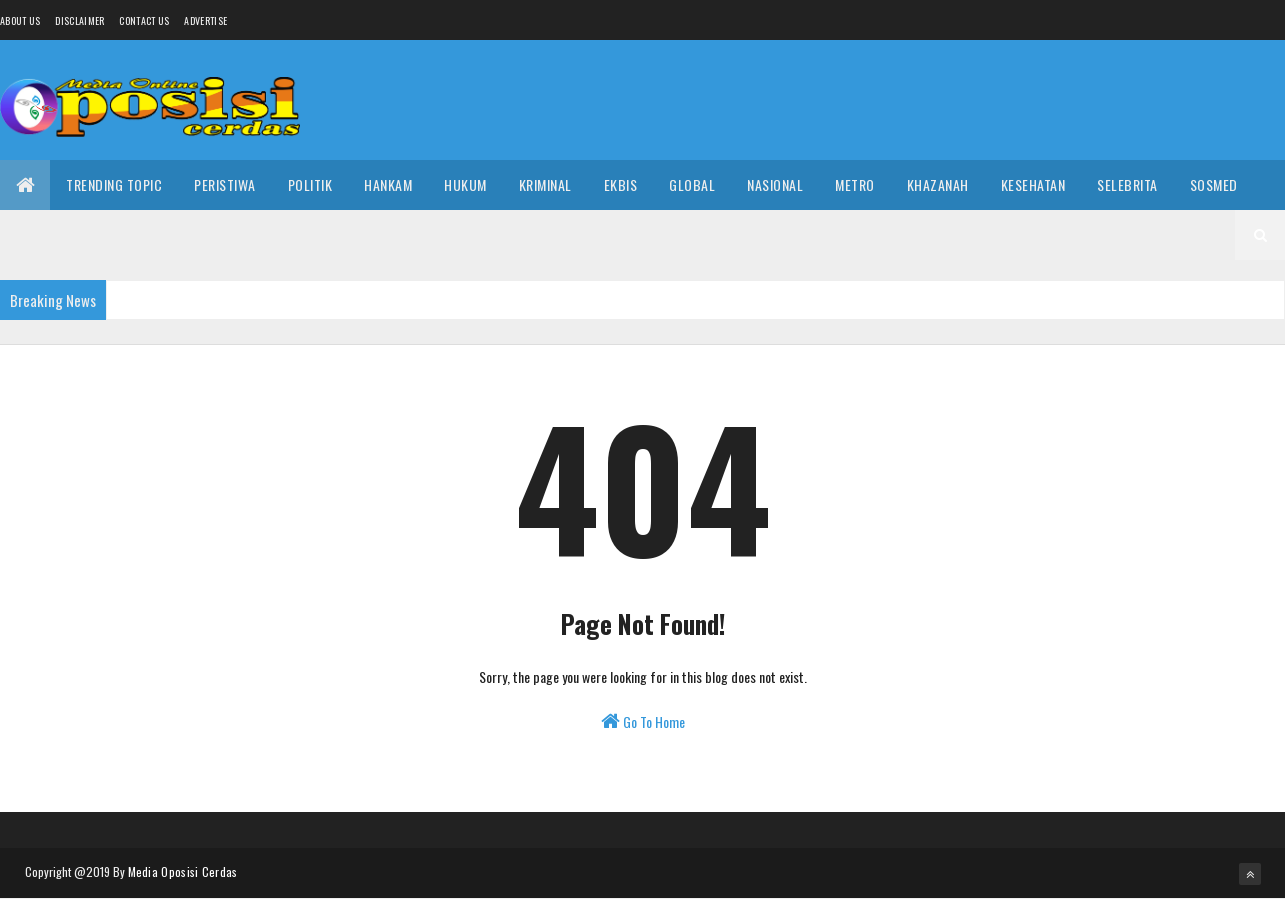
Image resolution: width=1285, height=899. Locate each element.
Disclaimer (79, 20)
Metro (855, 184)
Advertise (205, 20)
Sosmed (1214, 184)
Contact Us (144, 20)
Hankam (388, 184)
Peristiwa (225, 184)
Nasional (775, 184)
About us (20, 20)
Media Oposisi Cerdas (183, 871)
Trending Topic (114, 184)
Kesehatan (1033, 184)
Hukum (465, 184)
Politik (310, 184)
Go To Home (643, 721)
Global (692, 184)
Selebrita (1127, 184)
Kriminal (545, 184)
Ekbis (621, 184)
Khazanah (938, 184)
